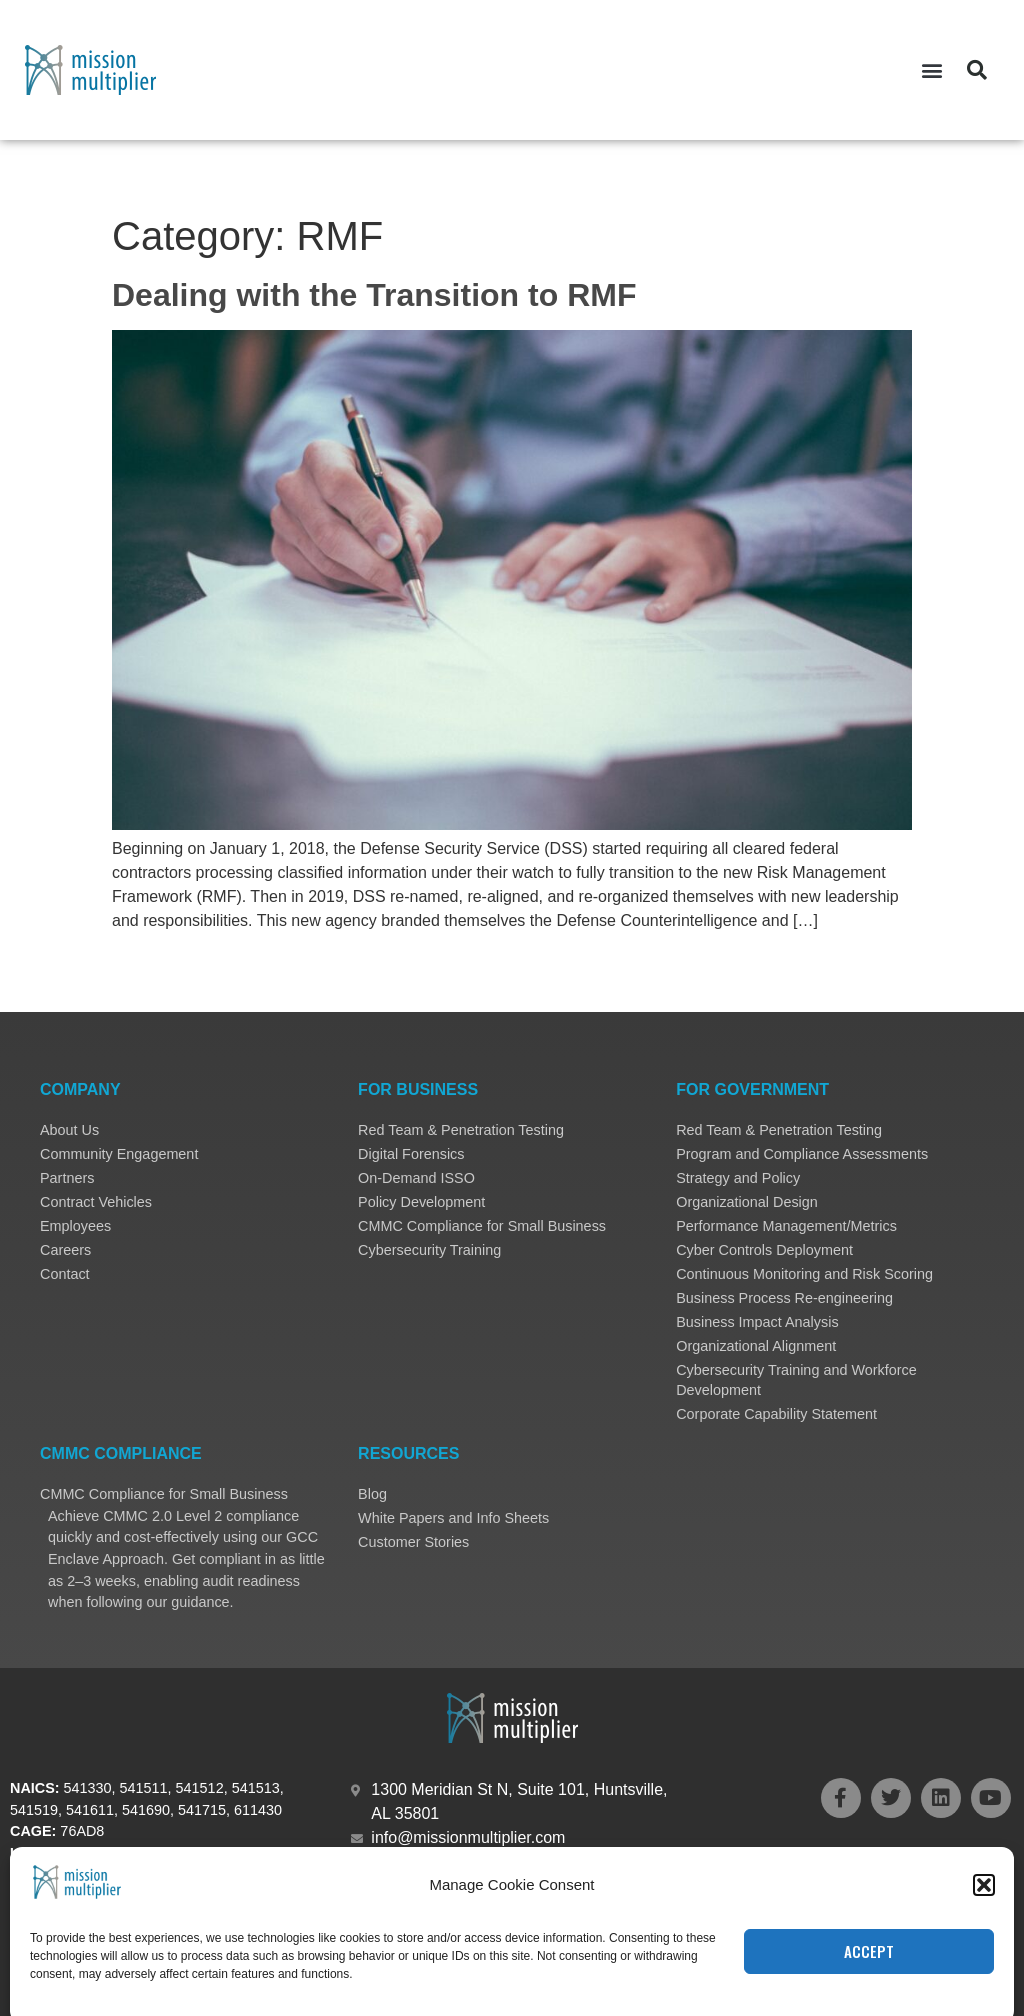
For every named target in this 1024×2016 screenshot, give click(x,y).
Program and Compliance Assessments (802, 1154)
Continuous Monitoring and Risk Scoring (804, 1274)
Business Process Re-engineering (784, 1298)
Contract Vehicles (96, 1202)
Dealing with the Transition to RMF (374, 295)
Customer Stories (413, 1542)
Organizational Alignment (756, 1346)
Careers (65, 1250)
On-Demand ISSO (416, 1178)
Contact (65, 1274)
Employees (75, 1226)
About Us (69, 1130)
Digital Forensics (411, 1154)
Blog (372, 1494)
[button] (931, 70)
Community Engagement (119, 1154)
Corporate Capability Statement (776, 1414)
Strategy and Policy (738, 1178)
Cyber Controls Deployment (764, 1250)
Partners (67, 1178)
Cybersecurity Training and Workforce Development (796, 1380)
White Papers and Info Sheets (453, 1518)
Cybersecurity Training (429, 1250)
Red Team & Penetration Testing (461, 1130)
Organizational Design (747, 1202)
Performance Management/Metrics (786, 1226)
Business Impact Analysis (757, 1322)
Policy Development (421, 1202)
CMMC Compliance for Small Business (482, 1226)
